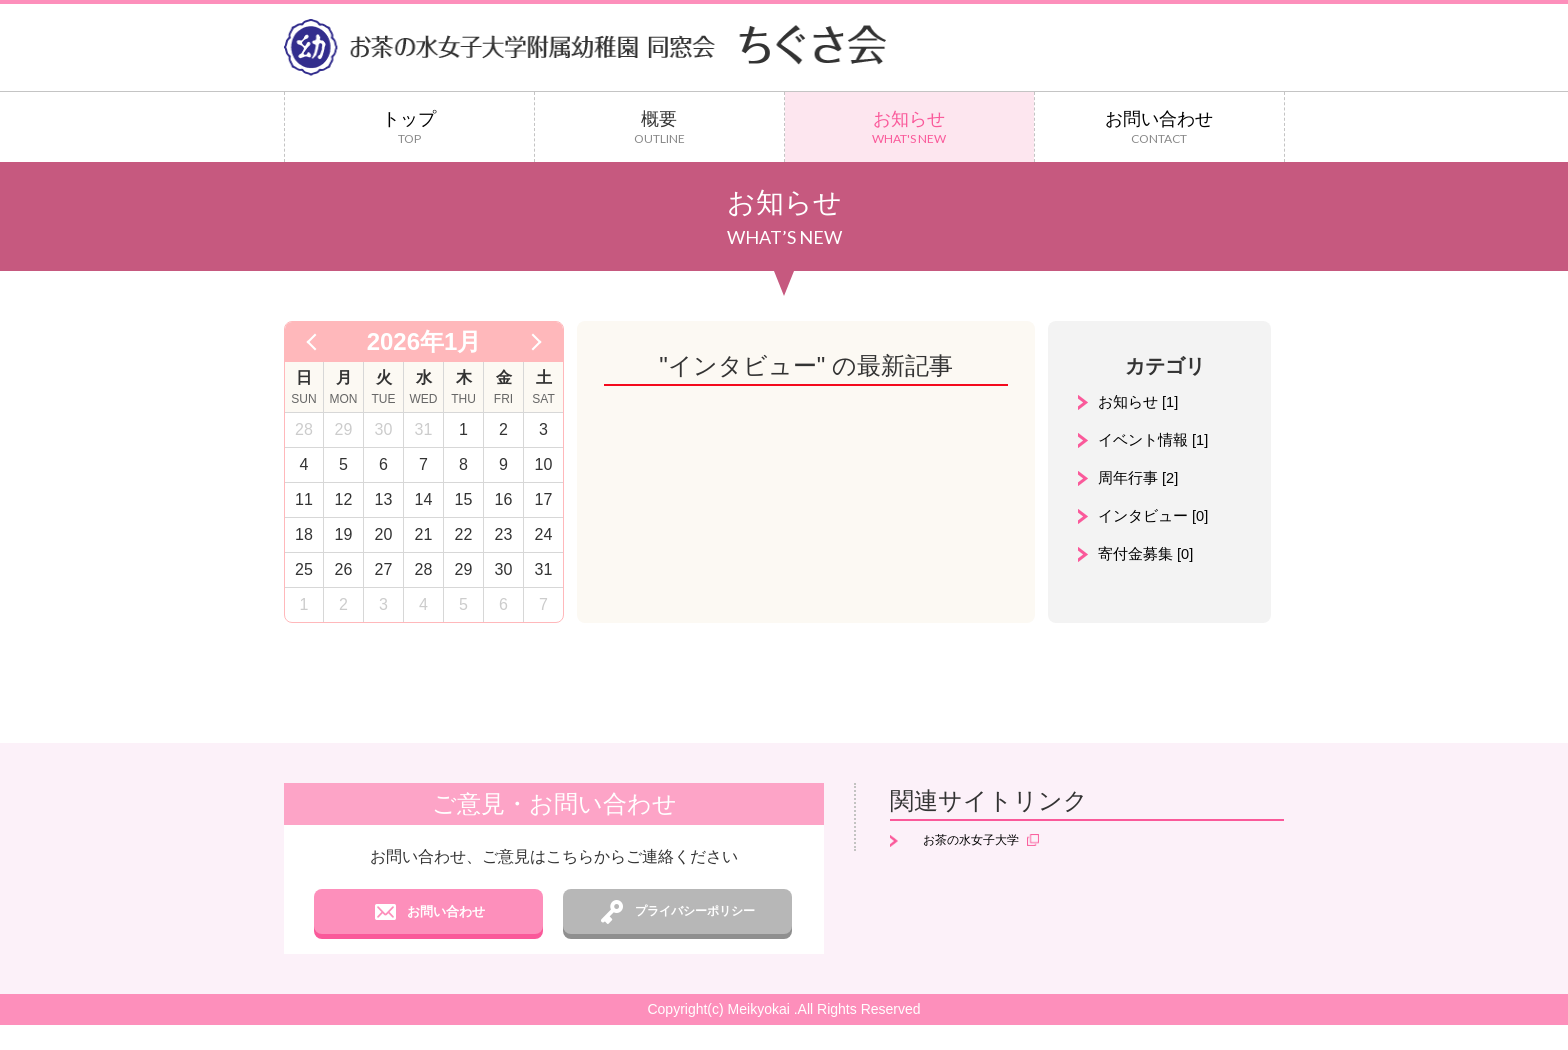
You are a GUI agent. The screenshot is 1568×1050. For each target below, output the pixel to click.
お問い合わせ (1159, 127)
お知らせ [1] (1141, 402)
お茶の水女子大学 (974, 842)
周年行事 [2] (1141, 480)
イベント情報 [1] (1157, 441)
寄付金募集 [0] (1149, 558)
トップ (409, 127)
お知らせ (909, 127)
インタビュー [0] (1157, 519)
